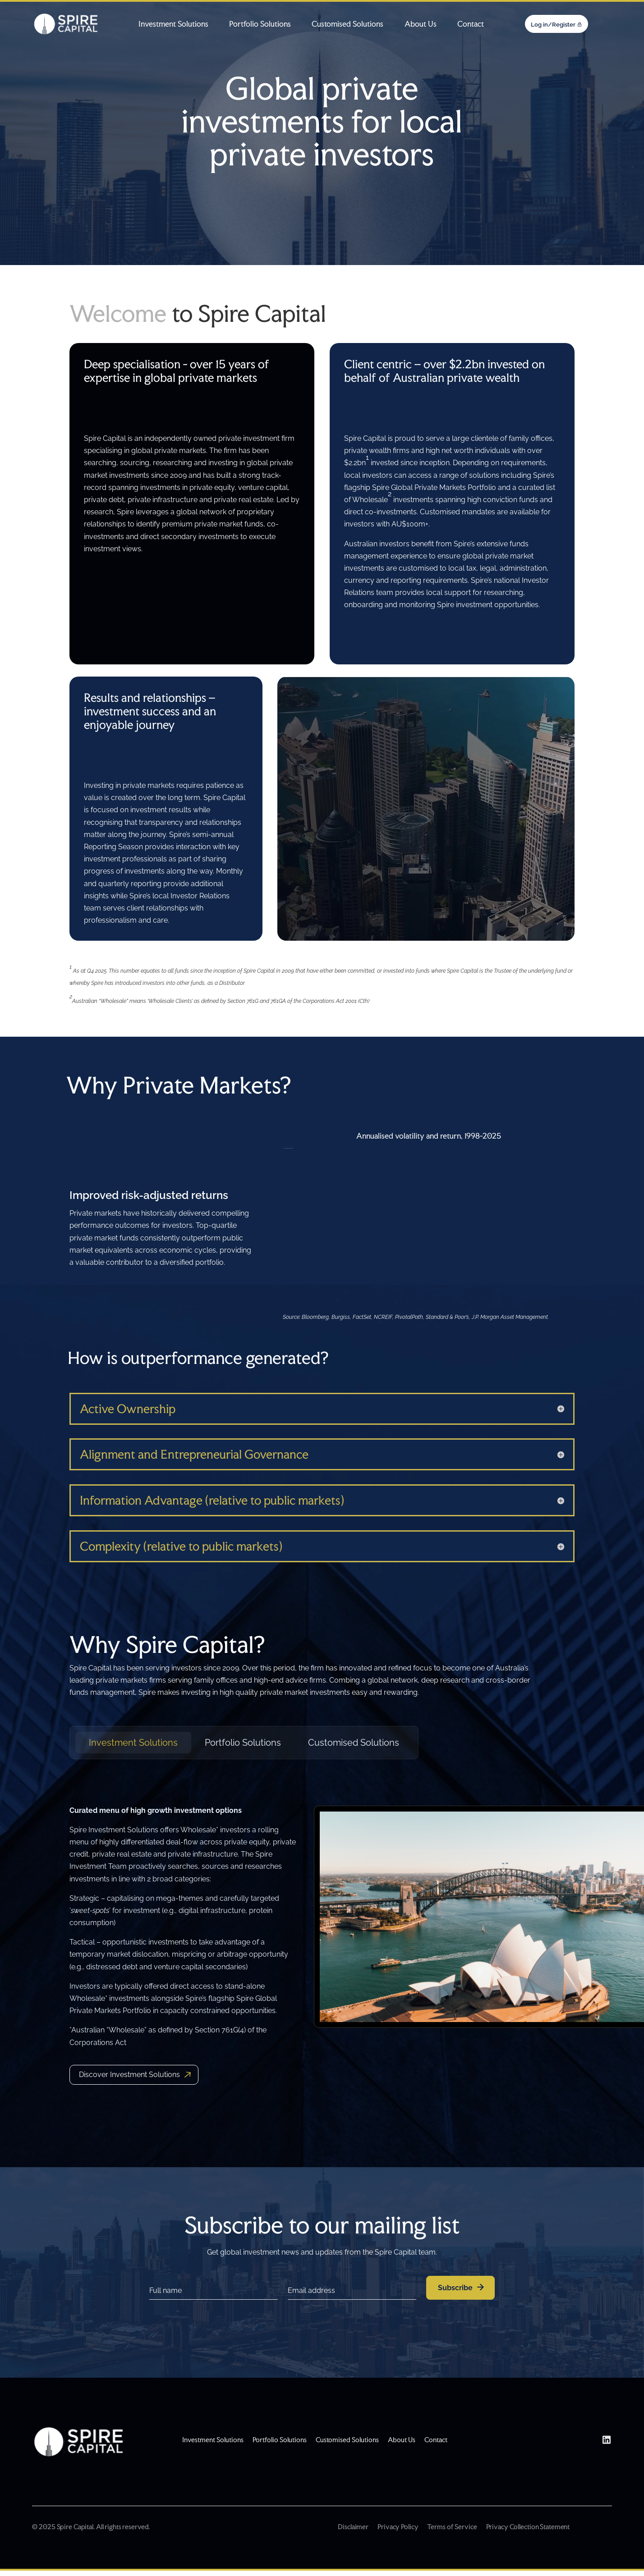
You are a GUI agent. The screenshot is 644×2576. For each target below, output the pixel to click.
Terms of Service (452, 2526)
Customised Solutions (347, 23)
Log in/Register (553, 24)
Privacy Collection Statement (528, 2526)
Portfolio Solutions (260, 23)
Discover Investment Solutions (129, 2074)
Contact (470, 23)
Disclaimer (353, 2526)
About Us (421, 23)
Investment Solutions (173, 23)
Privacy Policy (397, 2526)
